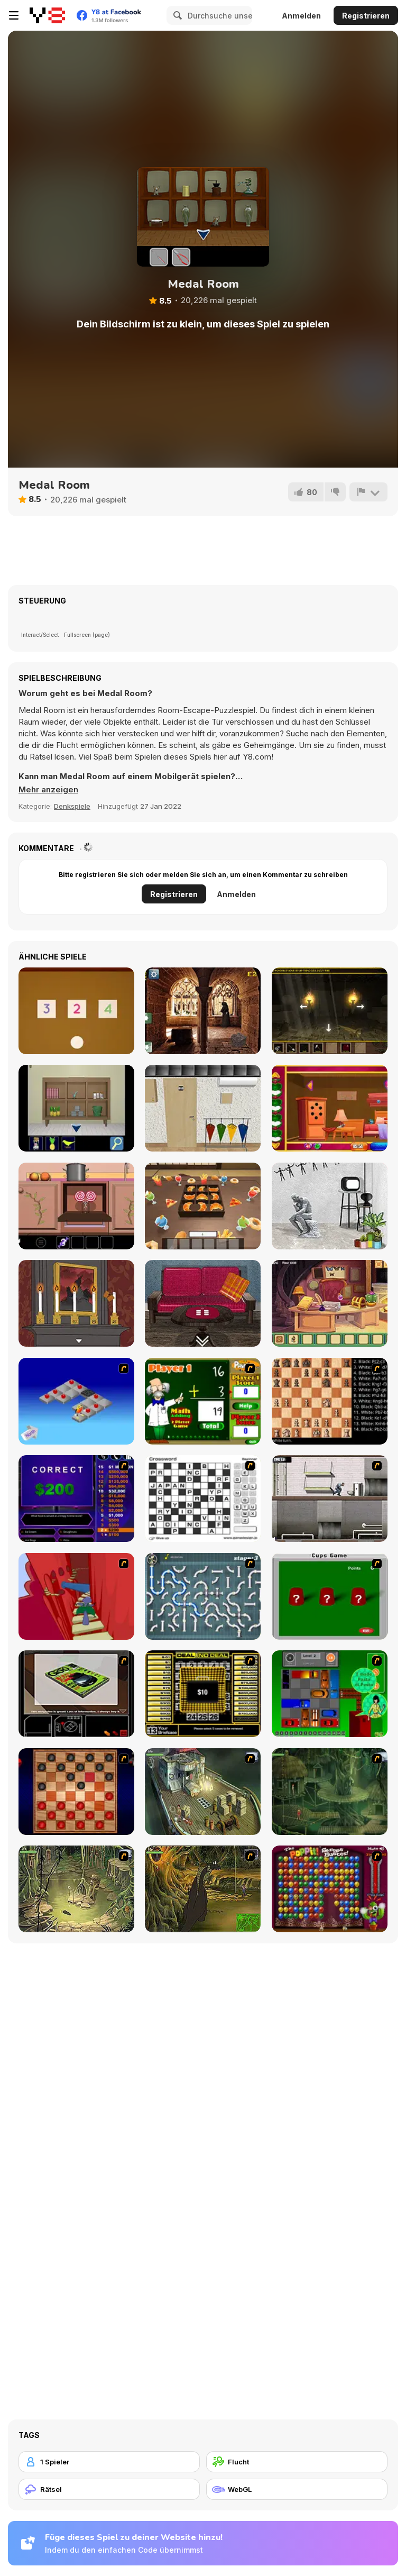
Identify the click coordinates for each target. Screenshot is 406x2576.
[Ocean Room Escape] (76, 1108)
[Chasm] (76, 1596)
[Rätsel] (109, 2489)
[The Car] (76, 1693)
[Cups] (329, 1596)
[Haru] (203, 1303)
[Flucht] (296, 2461)
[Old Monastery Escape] (203, 1010)
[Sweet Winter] (76, 1206)
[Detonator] (76, 1401)
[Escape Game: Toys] (76, 1010)
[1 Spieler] (109, 2461)
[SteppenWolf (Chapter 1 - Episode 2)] (329, 1791)
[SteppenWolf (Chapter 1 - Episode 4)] (203, 1889)
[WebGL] (296, 2489)
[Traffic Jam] (329, 1693)
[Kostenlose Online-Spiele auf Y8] (47, 15)
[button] (48, 790)
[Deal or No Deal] (203, 1693)
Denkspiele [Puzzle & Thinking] (72, 806)
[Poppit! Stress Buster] (329, 1889)
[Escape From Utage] (203, 1206)
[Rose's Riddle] (76, 1303)
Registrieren (366, 15)
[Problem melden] (368, 491)
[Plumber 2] (203, 1596)
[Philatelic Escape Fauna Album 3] (203, 1108)
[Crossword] (203, 1498)
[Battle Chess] (329, 1401)
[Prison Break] (329, 1498)
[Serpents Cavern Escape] (329, 1010)
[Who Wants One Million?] (76, 1498)
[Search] (176, 15)
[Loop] (329, 1206)
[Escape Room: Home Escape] (329, 1303)
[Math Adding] (203, 1401)
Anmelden (301, 15)
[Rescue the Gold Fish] (329, 1108)
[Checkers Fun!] (76, 1791)
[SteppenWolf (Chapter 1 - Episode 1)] (203, 1791)
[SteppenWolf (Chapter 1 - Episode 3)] (76, 1889)
